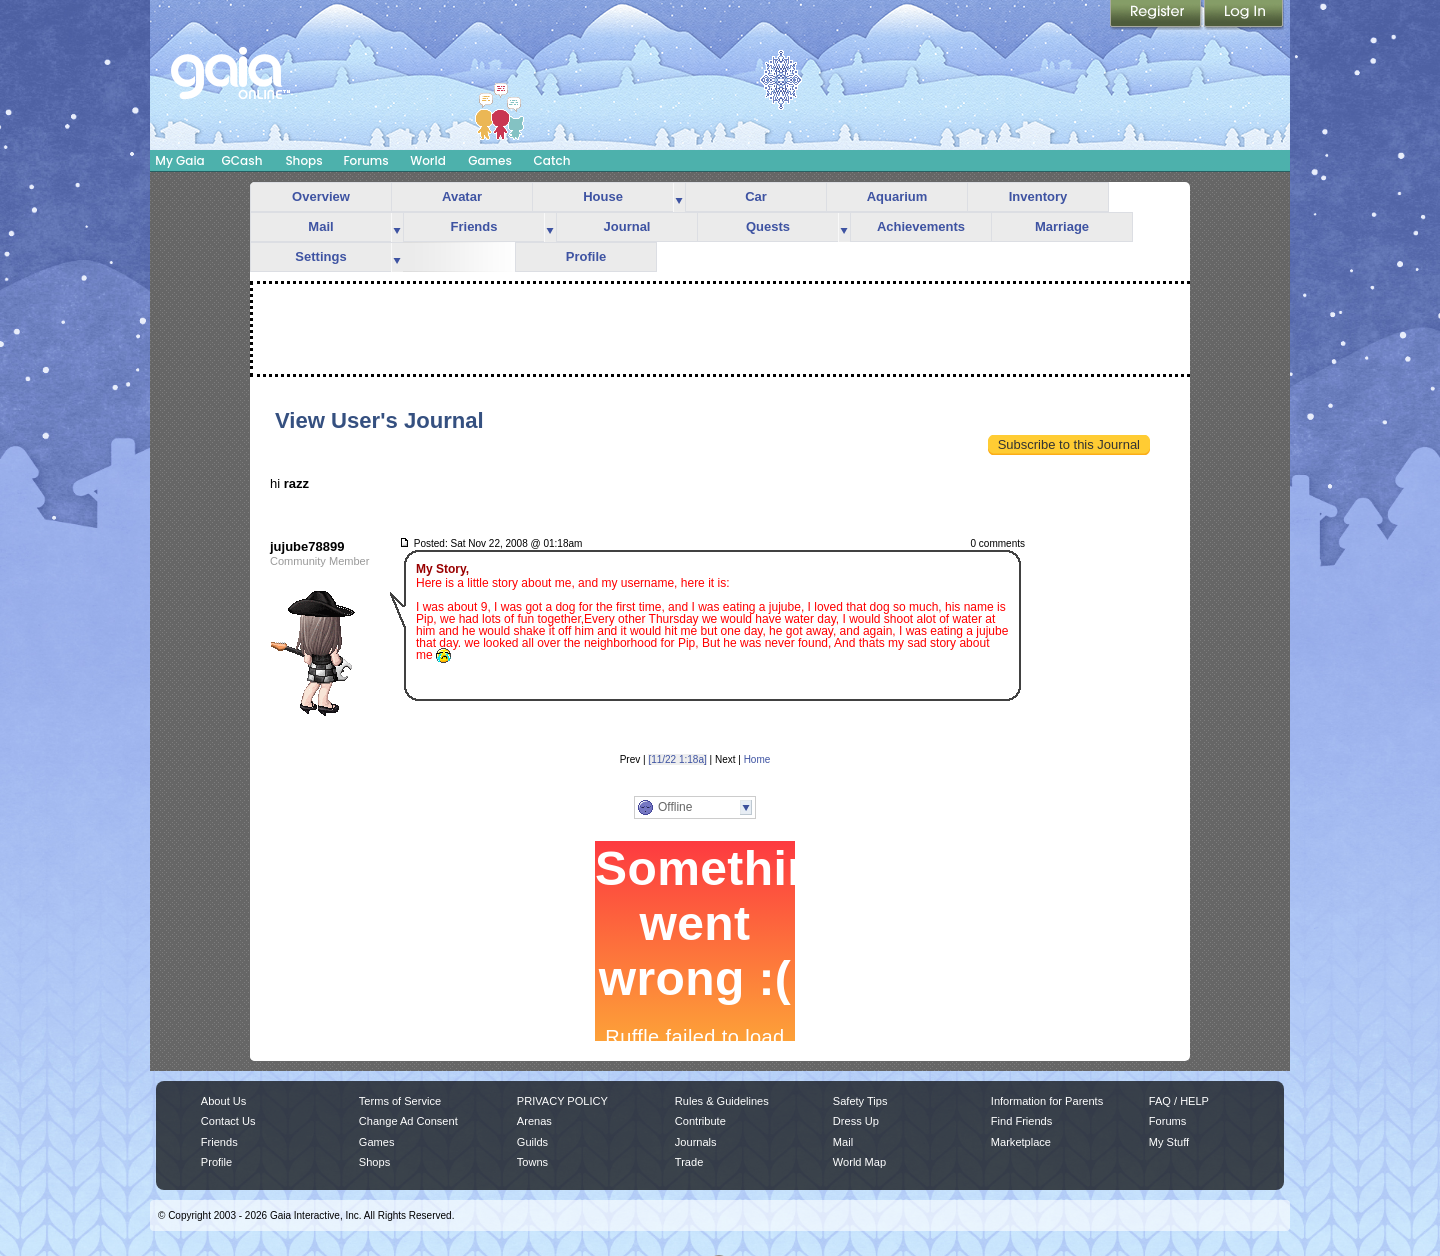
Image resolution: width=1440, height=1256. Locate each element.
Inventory (1038, 196)
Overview (321, 196)
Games (490, 160)
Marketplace (1021, 1142)
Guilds (532, 1142)
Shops (303, 160)
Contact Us (228, 1121)
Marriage (1062, 226)
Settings (320, 256)
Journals (696, 1142)
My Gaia (179, 160)
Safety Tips (860, 1101)
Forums (365, 160)
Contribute (700, 1121)
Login (1244, 15)
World (428, 160)
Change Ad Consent (408, 1121)
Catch (552, 160)
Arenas (534, 1121)
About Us (223, 1101)
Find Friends (1021, 1121)
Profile (586, 256)
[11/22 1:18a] (677, 759)
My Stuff (1169, 1142)
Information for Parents (1047, 1101)
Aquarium (897, 196)
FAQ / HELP (1179, 1101)
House (603, 196)
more (679, 197)
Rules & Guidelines (722, 1101)
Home (757, 759)
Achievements (921, 226)
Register (1157, 15)
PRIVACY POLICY (562, 1101)
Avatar (462, 196)
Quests (768, 226)
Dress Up (856, 1121)
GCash (242, 160)
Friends (474, 226)
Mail (320, 226)
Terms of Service (400, 1101)
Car (756, 196)
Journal (627, 226)
